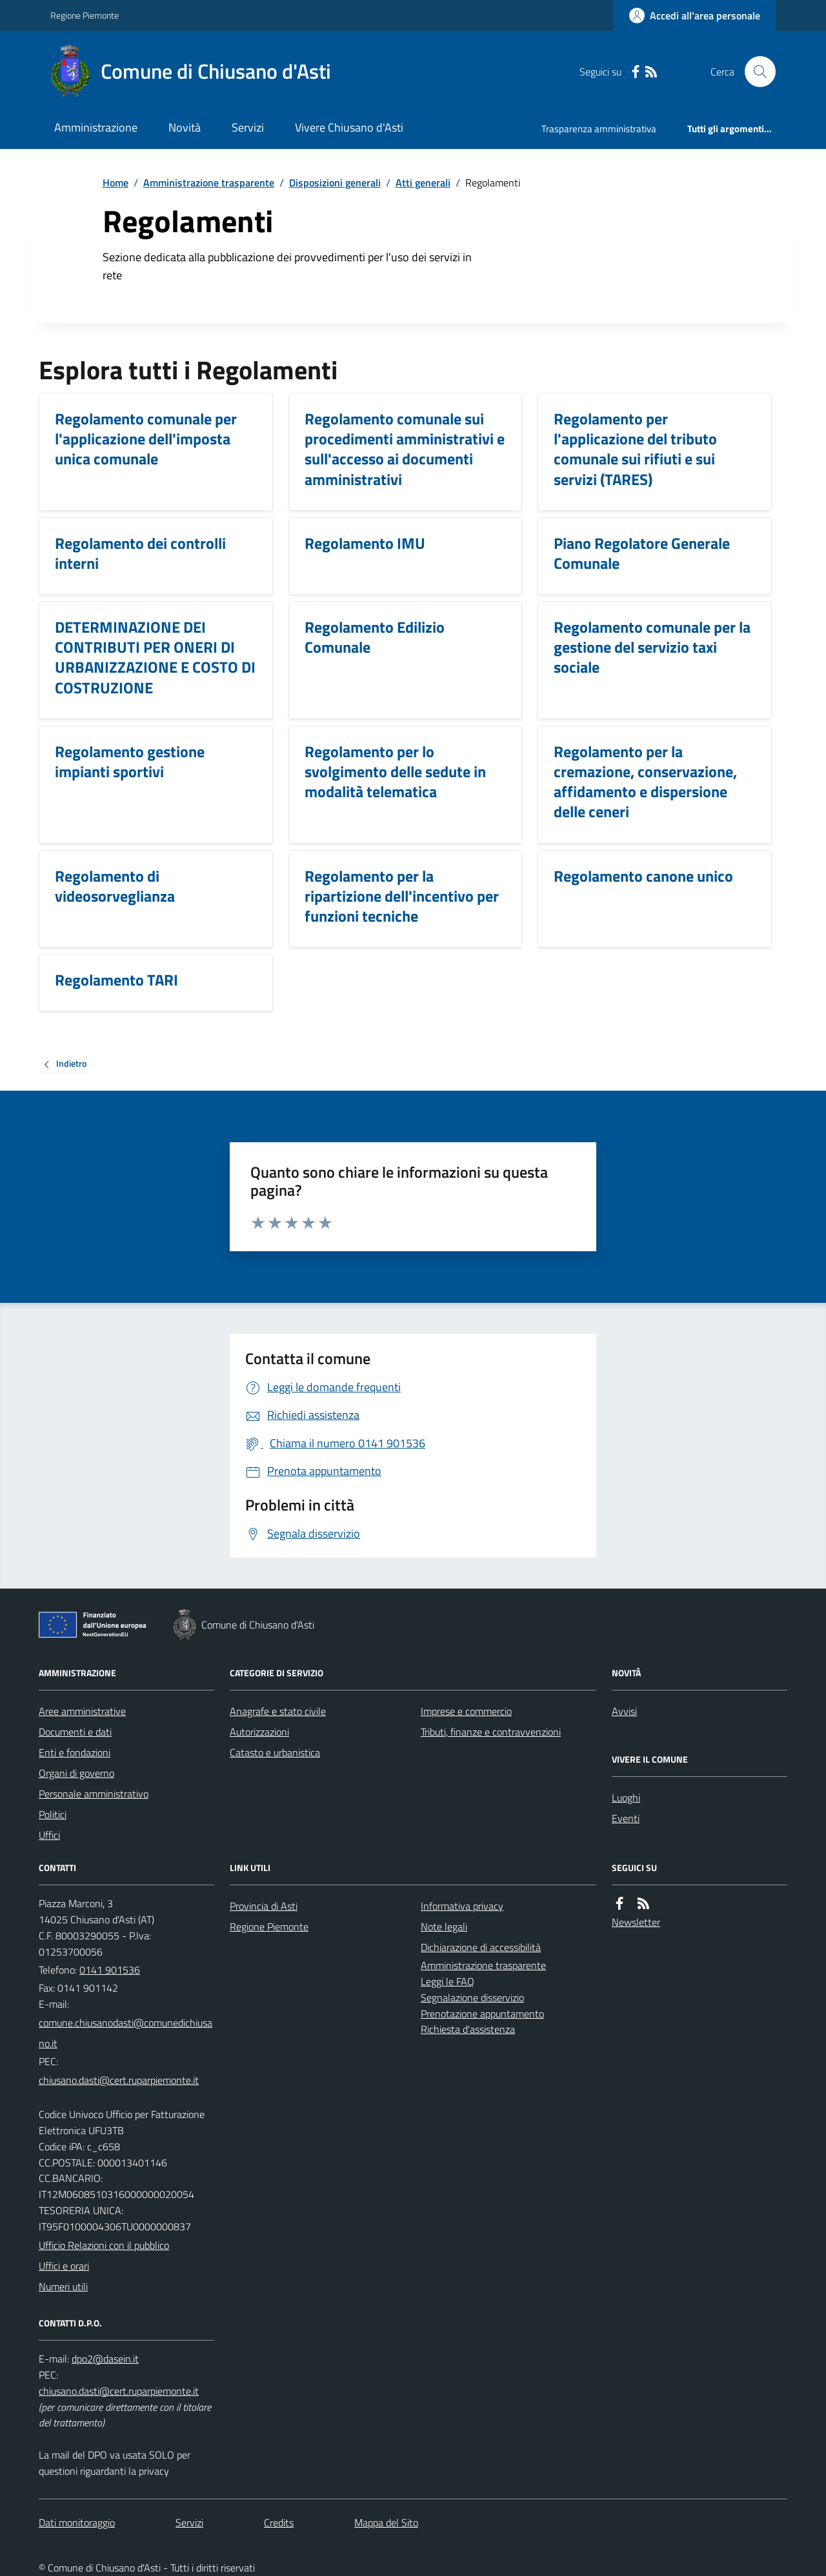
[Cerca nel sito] (755, 71)
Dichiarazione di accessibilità (481, 1947)
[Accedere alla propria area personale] (695, 15)
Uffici (49, 1835)
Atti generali (423, 182)
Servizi (248, 127)
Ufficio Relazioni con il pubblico (104, 2245)
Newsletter (636, 1922)
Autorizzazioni (259, 1731)
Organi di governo (76, 1773)
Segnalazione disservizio (472, 1997)
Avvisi (624, 1711)
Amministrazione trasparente (208, 182)
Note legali (444, 1926)
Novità (184, 127)
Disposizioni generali (335, 182)
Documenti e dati (75, 1731)
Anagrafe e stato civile (278, 1711)
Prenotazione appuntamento (482, 2013)
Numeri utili (63, 2286)
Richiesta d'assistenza (468, 2029)
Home (115, 182)
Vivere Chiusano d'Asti (349, 127)
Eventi (626, 1818)
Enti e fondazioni (74, 1752)
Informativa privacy (462, 1906)
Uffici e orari (64, 2266)
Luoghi (626, 1797)
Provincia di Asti (263, 1906)
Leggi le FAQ (447, 1981)
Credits (279, 2522)
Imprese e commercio (466, 1711)
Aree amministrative (82, 1711)
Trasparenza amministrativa (598, 128)
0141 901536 (109, 1969)
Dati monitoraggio (77, 2522)
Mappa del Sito (386, 2522)
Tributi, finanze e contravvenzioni (491, 1731)
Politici (52, 1814)
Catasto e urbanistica (275, 1752)
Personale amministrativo (93, 1793)
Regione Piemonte (84, 15)
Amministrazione (95, 127)
